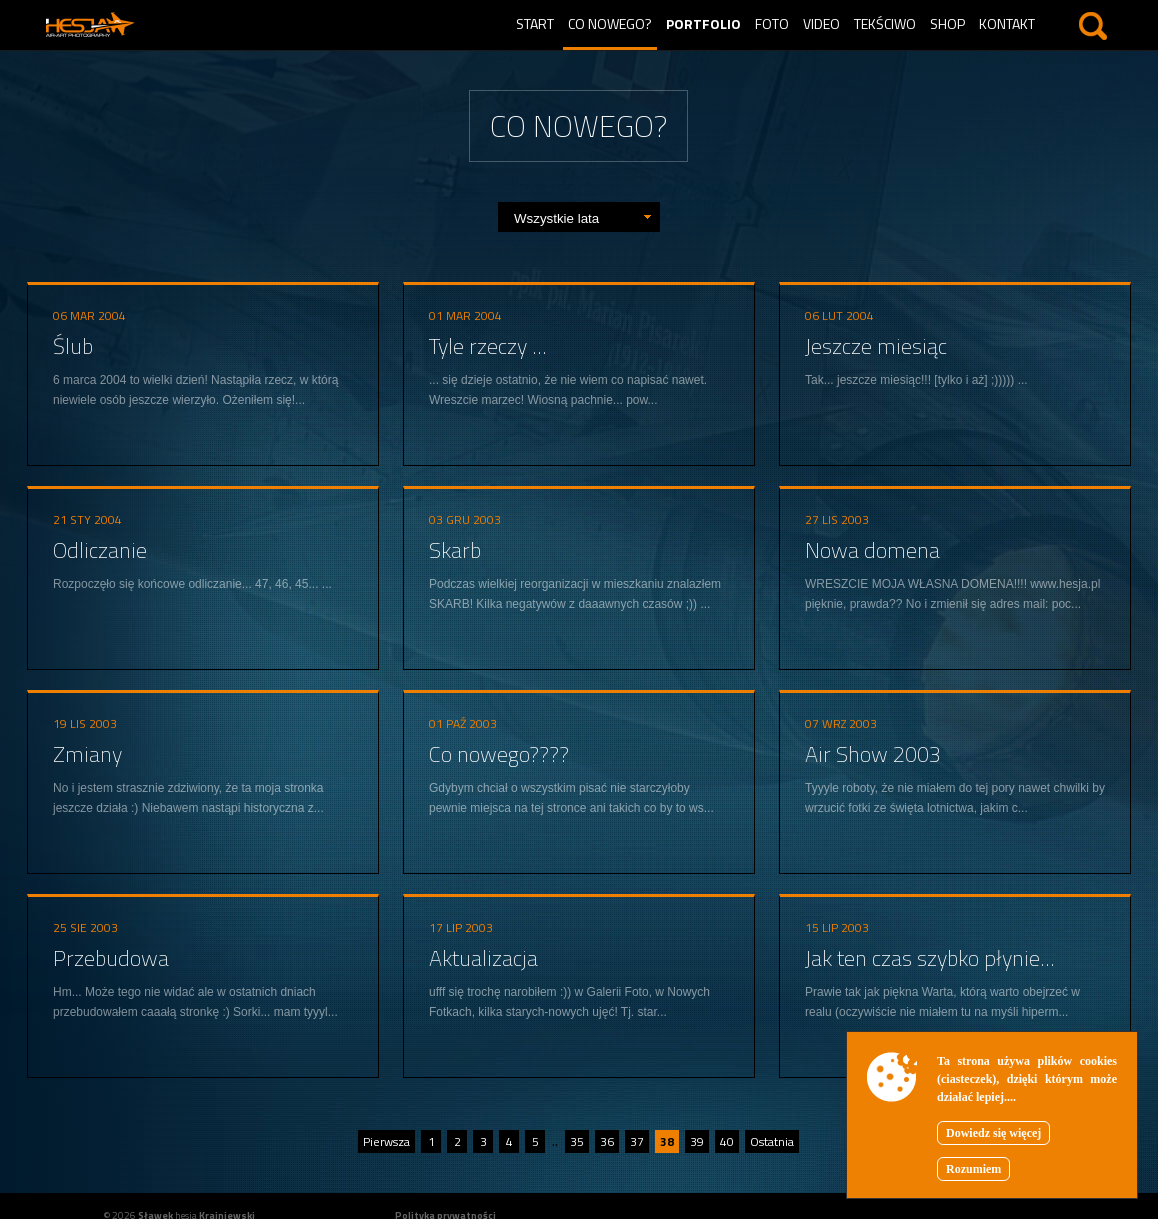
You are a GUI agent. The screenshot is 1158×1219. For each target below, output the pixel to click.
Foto (772, 23)
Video (821, 23)
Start (535, 23)
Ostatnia (772, 1141)
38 (667, 1141)
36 (607, 1141)
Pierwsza (386, 1141)
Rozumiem (973, 1169)
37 (637, 1141)
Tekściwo (885, 23)
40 (727, 1141)
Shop (947, 23)
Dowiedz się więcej (993, 1133)
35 (577, 1141)
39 (697, 1141)
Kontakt (1007, 23)
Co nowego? (610, 23)
